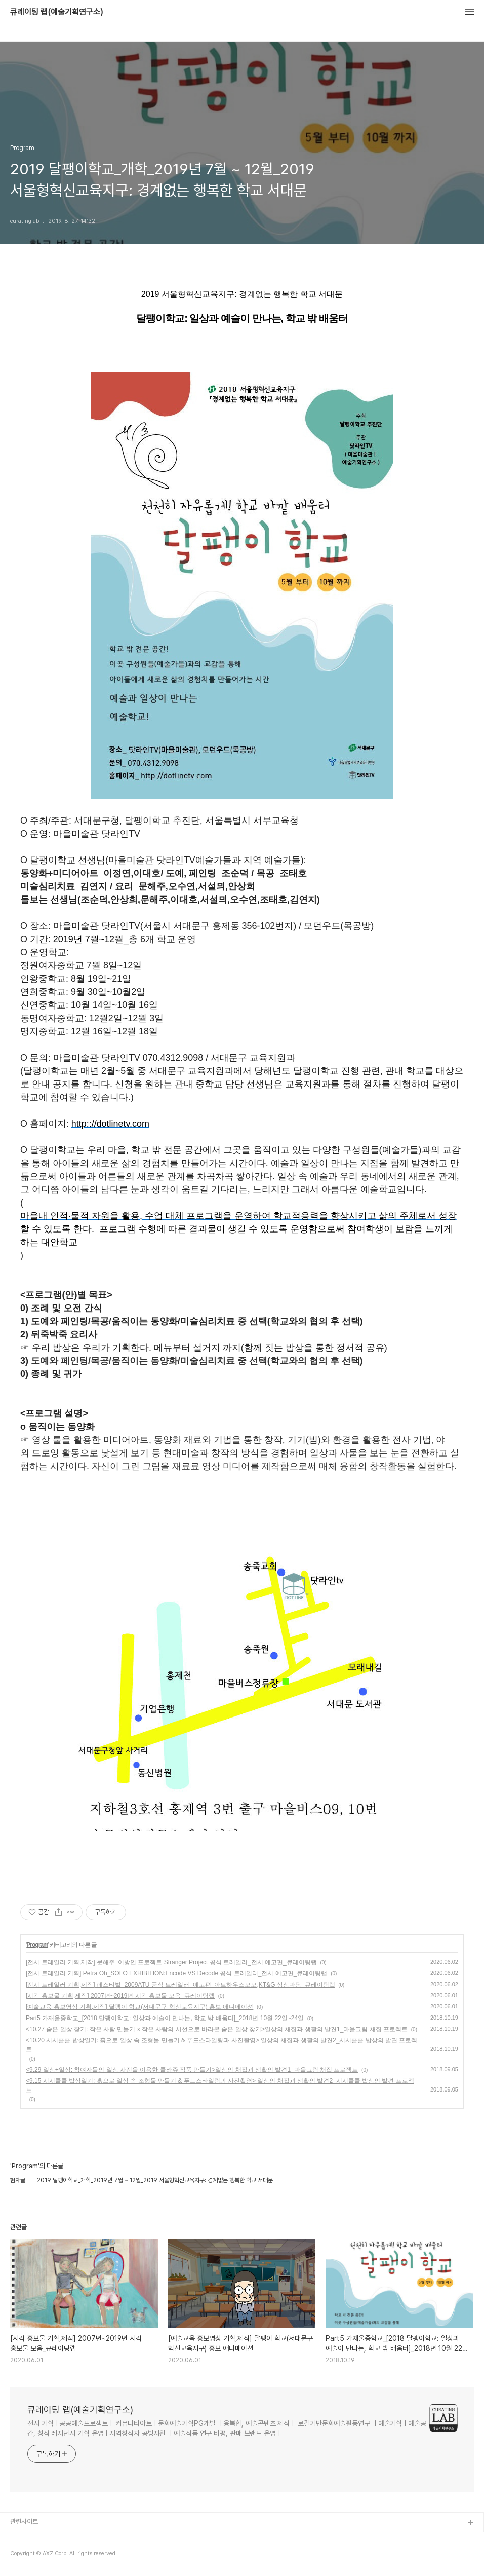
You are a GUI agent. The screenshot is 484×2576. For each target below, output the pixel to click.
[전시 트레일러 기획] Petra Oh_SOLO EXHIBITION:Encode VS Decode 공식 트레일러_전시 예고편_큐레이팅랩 (176, 1973)
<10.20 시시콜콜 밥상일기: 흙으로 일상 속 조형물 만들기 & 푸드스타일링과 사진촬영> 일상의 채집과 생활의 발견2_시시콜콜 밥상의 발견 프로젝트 (221, 2045)
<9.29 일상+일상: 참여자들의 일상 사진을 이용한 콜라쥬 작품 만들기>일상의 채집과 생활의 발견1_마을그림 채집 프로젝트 (192, 2069)
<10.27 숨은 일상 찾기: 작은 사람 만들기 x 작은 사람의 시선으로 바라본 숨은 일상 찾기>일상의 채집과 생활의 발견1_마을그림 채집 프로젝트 (217, 2029)
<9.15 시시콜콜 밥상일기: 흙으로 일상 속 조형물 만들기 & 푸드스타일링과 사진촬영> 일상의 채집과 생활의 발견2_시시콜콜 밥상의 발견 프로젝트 (220, 2085)
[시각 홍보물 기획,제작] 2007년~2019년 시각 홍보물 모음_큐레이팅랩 (120, 1995)
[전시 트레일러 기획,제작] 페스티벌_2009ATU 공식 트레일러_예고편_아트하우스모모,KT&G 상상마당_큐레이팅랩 (180, 1984)
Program (37, 1944)
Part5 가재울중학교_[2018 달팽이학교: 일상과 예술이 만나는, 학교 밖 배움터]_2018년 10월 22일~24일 (165, 2018)
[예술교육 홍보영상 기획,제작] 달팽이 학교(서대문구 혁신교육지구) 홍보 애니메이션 (139, 2006)
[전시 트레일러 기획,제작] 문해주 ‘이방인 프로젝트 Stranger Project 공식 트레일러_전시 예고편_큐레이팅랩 (171, 1962)
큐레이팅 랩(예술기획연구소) (56, 12)
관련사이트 (24, 2521)
